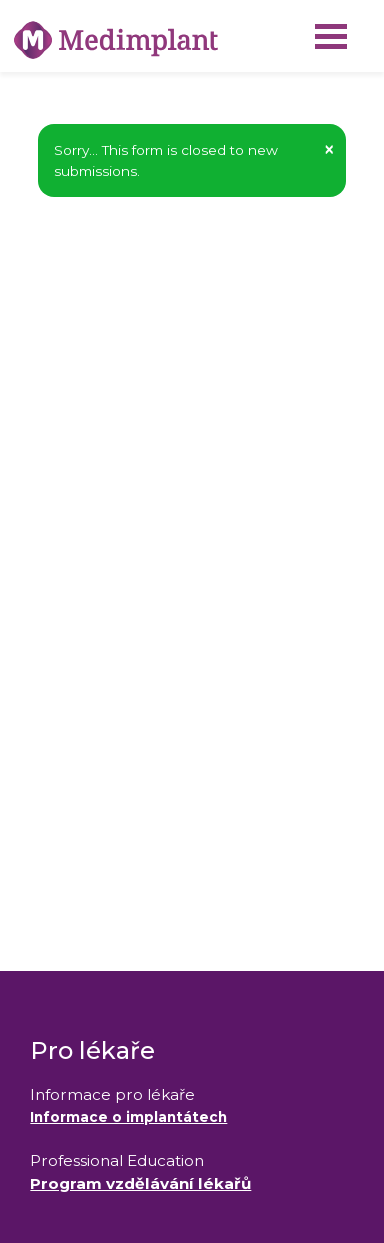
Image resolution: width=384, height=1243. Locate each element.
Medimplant (0, 0)
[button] (329, 149)
